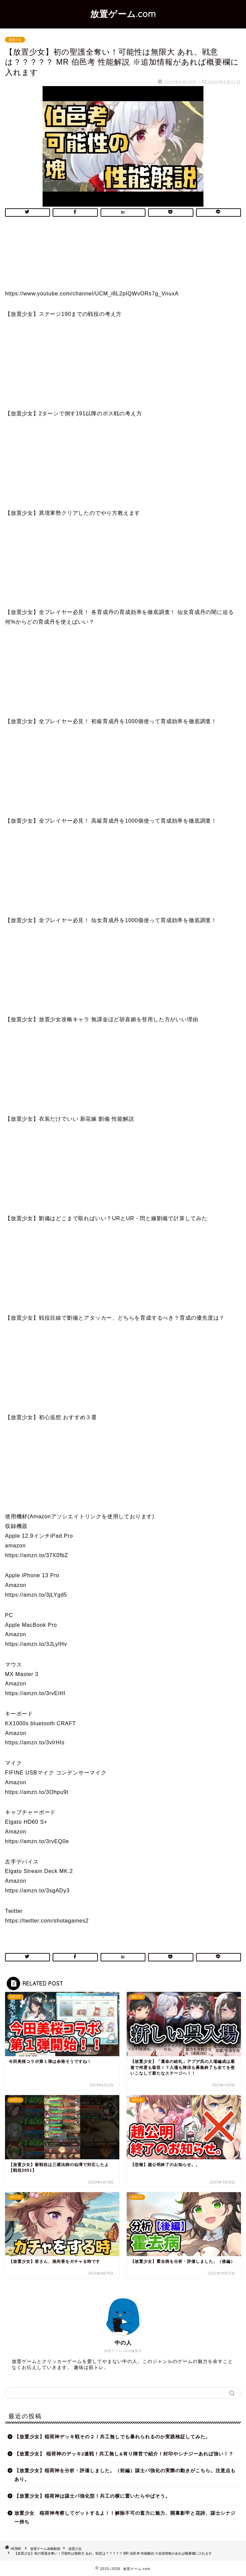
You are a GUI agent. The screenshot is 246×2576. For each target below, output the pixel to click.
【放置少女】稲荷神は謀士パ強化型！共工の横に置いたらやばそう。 (92, 2496)
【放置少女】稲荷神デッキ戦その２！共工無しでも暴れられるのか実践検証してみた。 (112, 2436)
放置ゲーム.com (123, 13)
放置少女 (15, 40)
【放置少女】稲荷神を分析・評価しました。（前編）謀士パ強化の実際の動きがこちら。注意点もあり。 (125, 2475)
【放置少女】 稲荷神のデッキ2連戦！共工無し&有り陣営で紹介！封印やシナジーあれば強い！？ (124, 2453)
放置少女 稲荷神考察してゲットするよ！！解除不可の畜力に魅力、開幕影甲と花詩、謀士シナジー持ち (125, 2517)
